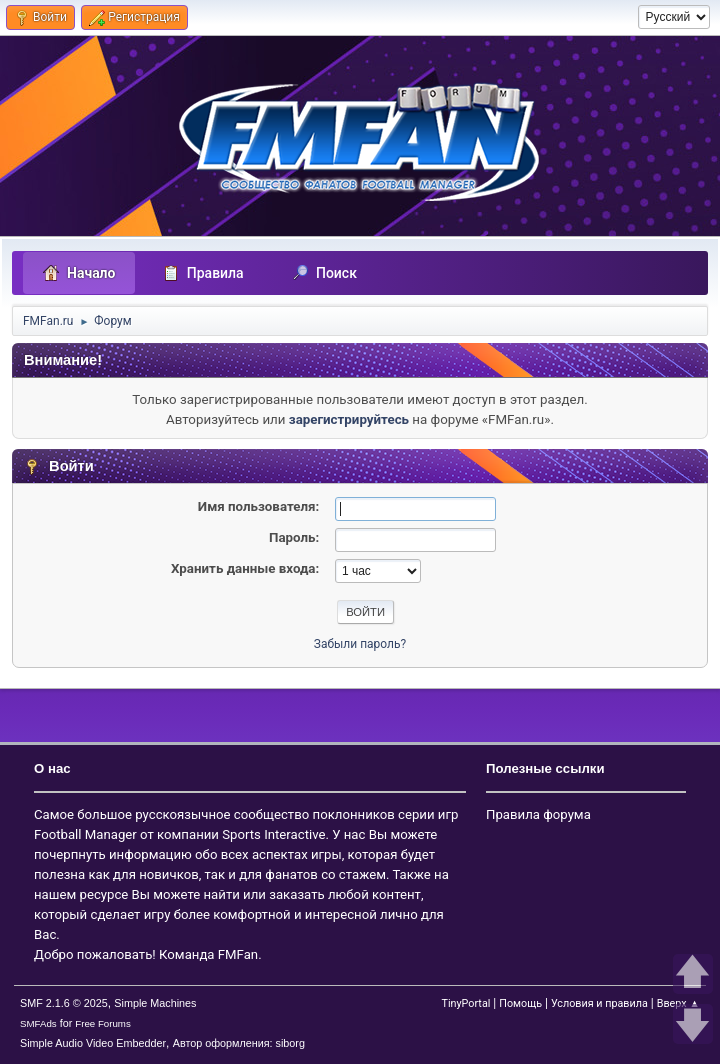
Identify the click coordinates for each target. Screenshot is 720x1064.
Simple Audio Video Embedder (93, 1043)
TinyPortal (465, 1003)
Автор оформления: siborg (239, 1043)
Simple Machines (155, 1003)
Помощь (520, 1003)
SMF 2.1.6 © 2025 (64, 1003)
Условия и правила (599, 1003)
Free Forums (103, 1023)
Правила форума (538, 814)
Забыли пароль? (360, 644)
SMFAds (38, 1023)
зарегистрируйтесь (349, 419)
